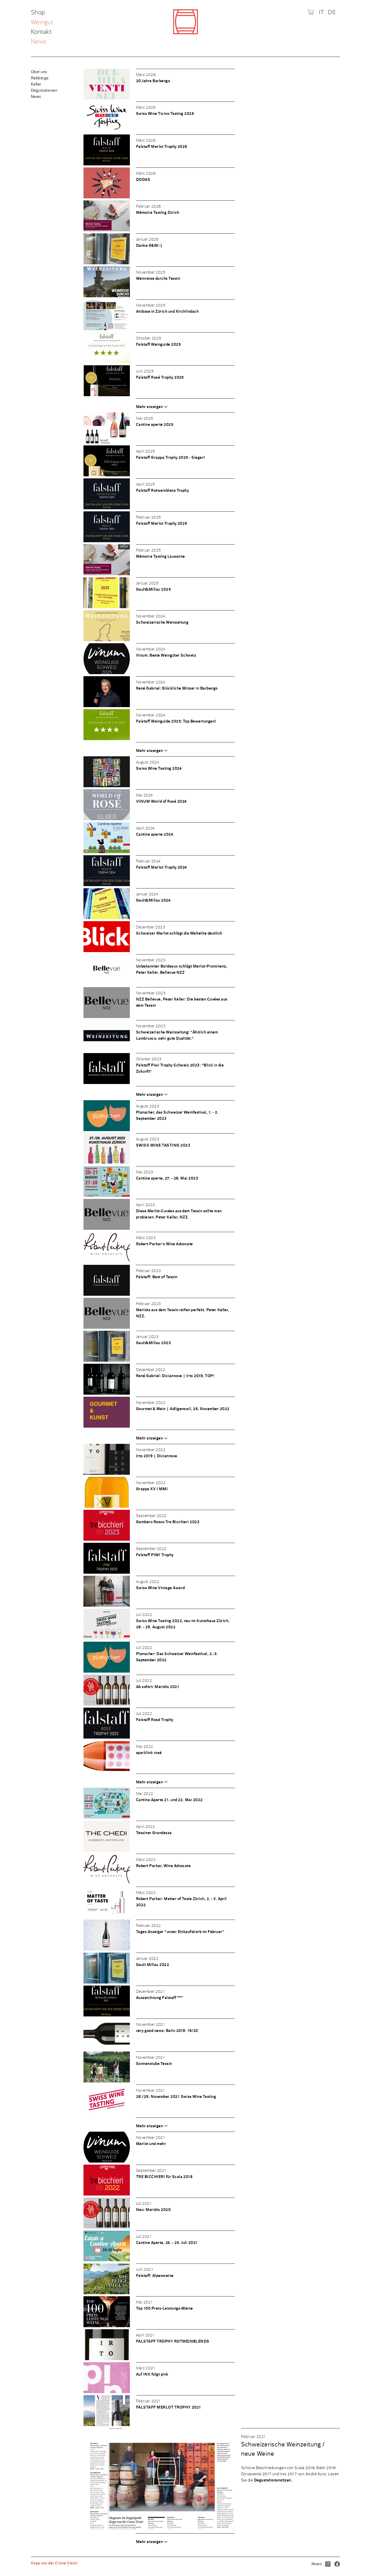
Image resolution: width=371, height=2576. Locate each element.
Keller (36, 84)
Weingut (42, 22)
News (39, 41)
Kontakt (41, 32)
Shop (39, 12)
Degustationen (44, 90)
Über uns (39, 71)
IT (321, 12)
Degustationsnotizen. (273, 2480)
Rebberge (40, 78)
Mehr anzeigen (149, 406)
